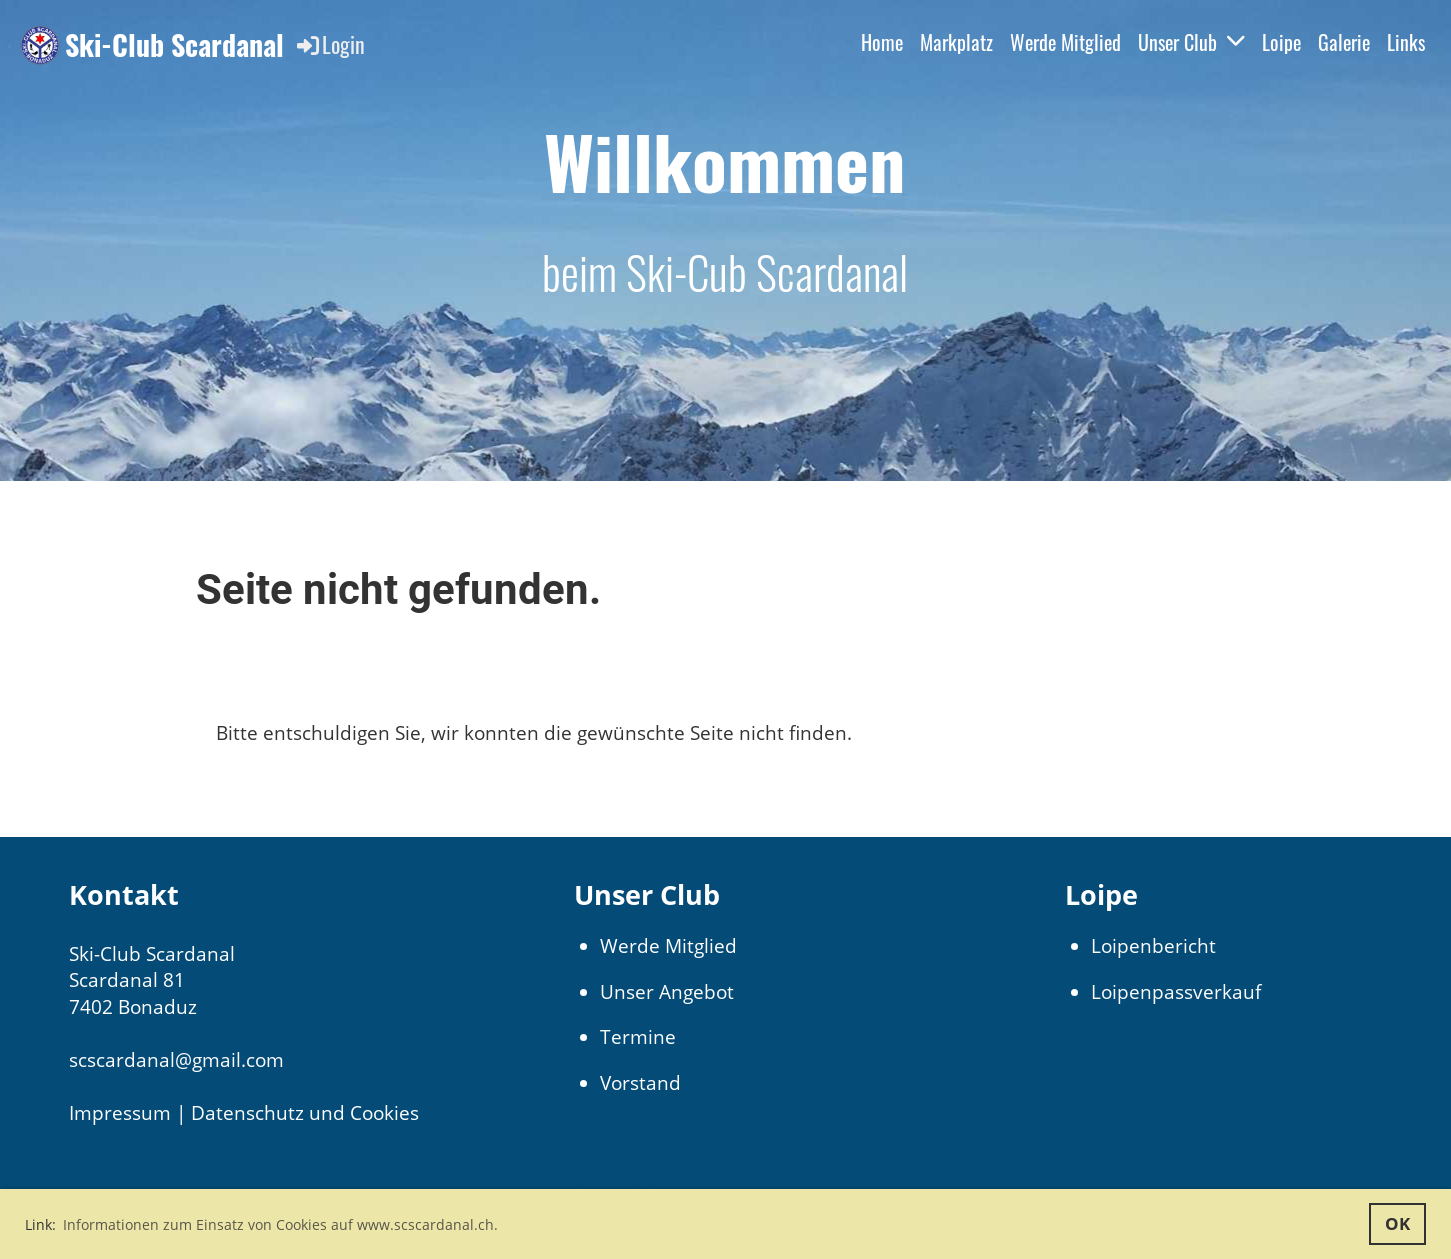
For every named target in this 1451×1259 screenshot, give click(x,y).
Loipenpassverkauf (1176, 992)
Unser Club (1191, 42)
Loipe (1281, 42)
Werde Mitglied (1065, 42)
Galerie (1344, 42)
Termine (638, 1037)
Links (1406, 42)
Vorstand (640, 1083)
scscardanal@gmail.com (176, 1060)
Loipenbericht (1153, 946)
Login (329, 44)
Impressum (120, 1113)
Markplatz (956, 42)
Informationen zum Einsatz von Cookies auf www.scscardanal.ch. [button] (280, 1224)
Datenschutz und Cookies (305, 1113)
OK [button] (1397, 1223)
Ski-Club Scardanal (174, 44)
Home (882, 42)
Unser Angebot (667, 992)
